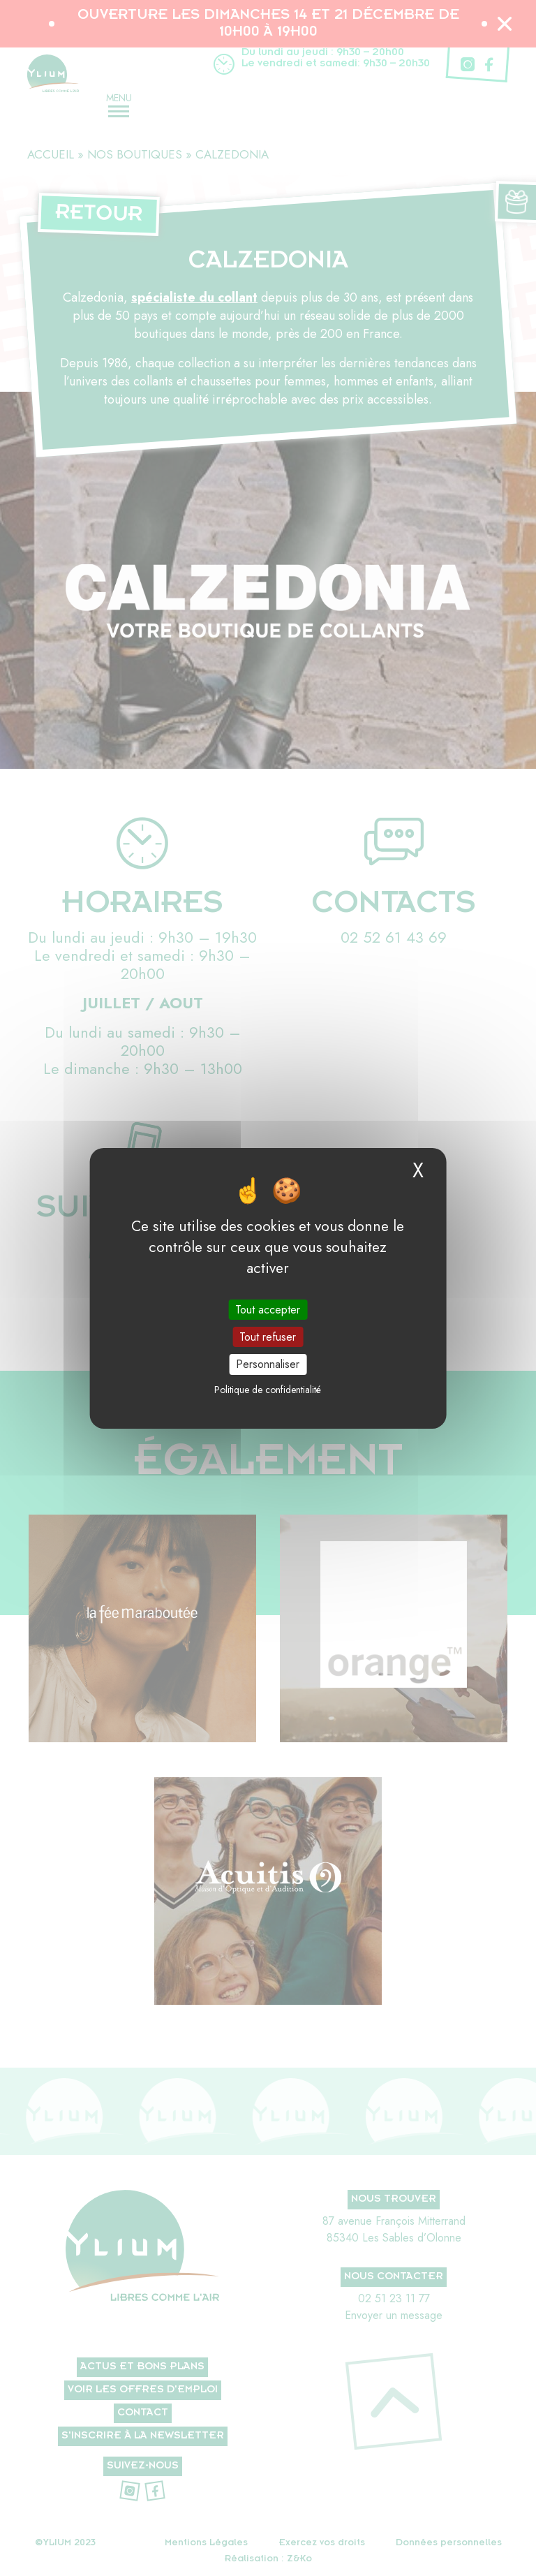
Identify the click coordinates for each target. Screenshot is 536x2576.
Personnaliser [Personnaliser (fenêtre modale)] (267, 1364)
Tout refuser (267, 1337)
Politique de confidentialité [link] (267, 1390)
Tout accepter (267, 1310)
